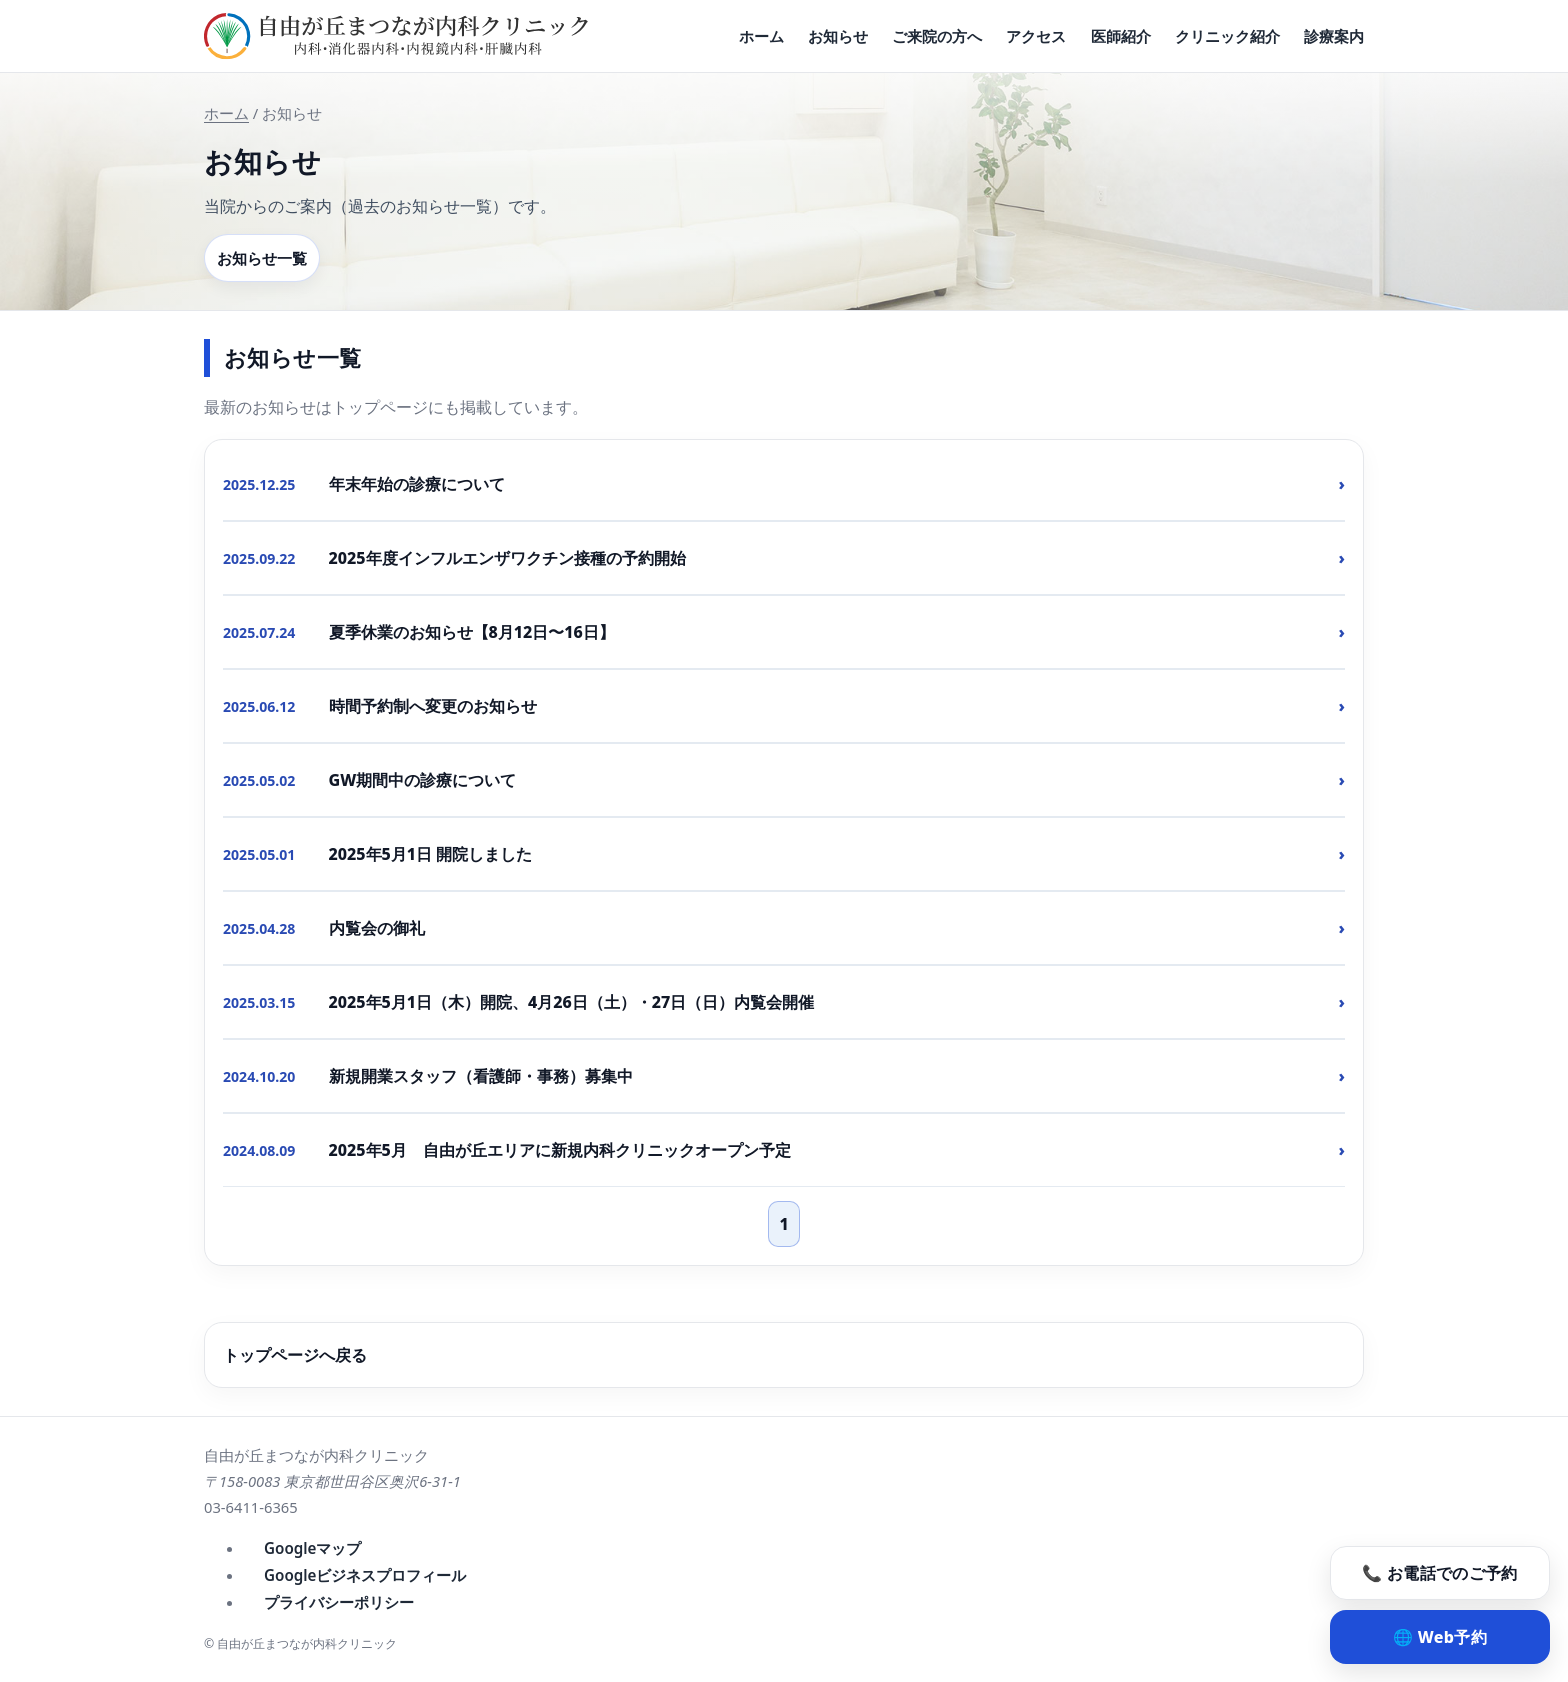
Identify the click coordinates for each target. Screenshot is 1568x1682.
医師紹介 (1121, 36)
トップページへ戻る (295, 1355)
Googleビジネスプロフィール (365, 1575)
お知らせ (838, 36)
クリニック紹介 (1227, 36)
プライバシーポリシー (339, 1602)
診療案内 (1334, 36)
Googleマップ (312, 1548)
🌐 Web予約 (1440, 1637)
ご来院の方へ (937, 36)
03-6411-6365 (251, 1507)
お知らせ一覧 (262, 258)
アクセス (1036, 36)
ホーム (761, 36)
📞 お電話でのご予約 (1439, 1573)
